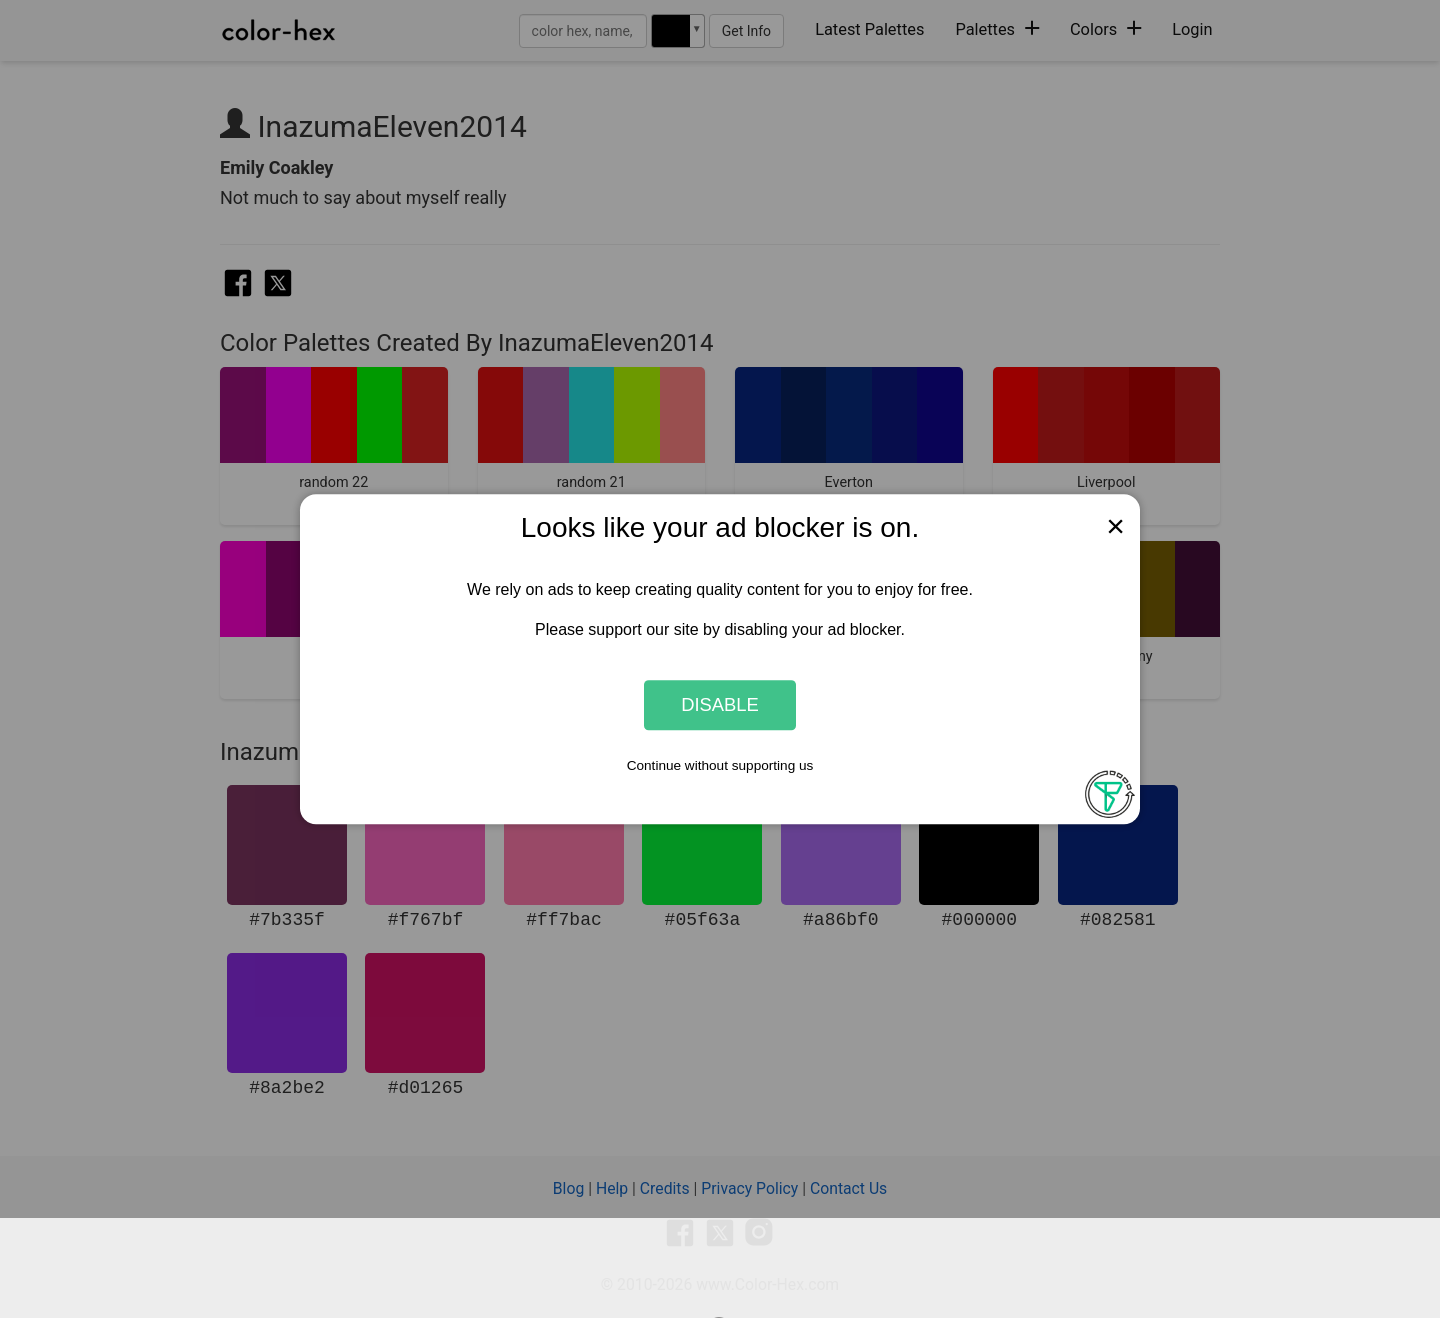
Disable (720, 704)
